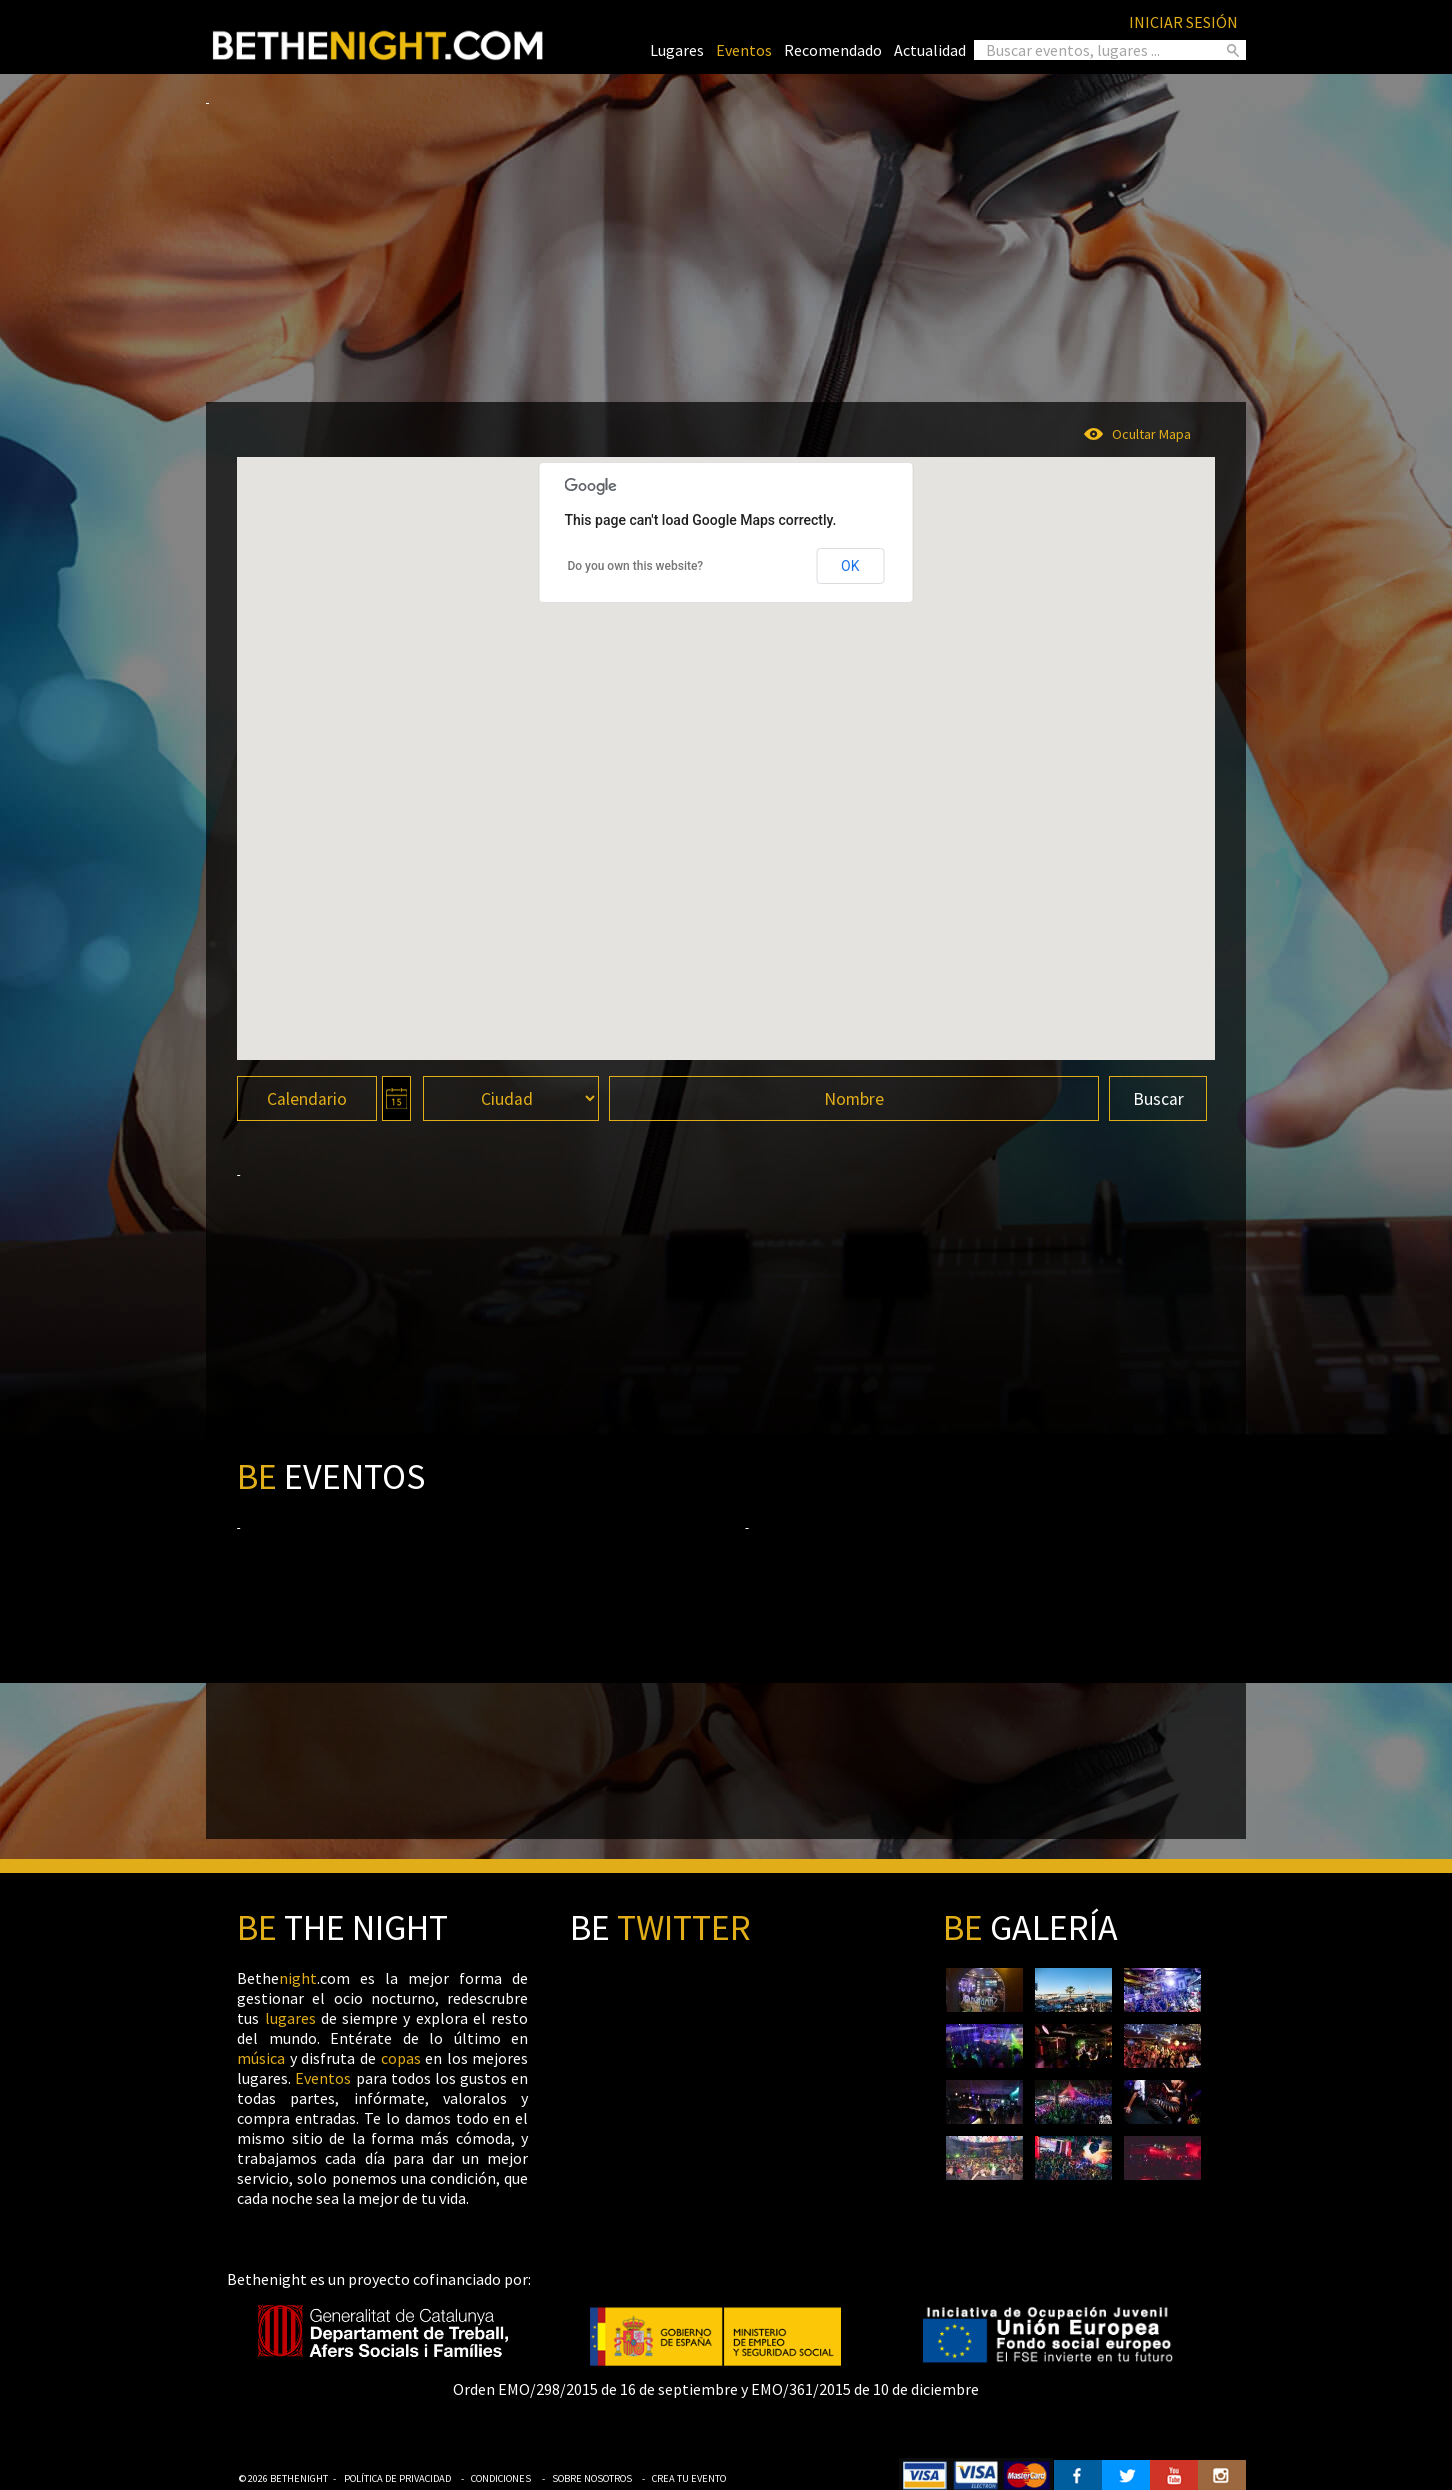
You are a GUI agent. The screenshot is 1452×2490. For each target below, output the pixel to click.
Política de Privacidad (397, 2478)
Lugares (677, 50)
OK (850, 566)
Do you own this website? (635, 566)
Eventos (744, 50)
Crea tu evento (689, 2478)
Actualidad (930, 50)
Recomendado (833, 50)
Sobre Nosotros (592, 2478)
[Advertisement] (726, 246)
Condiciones (501, 2478)
